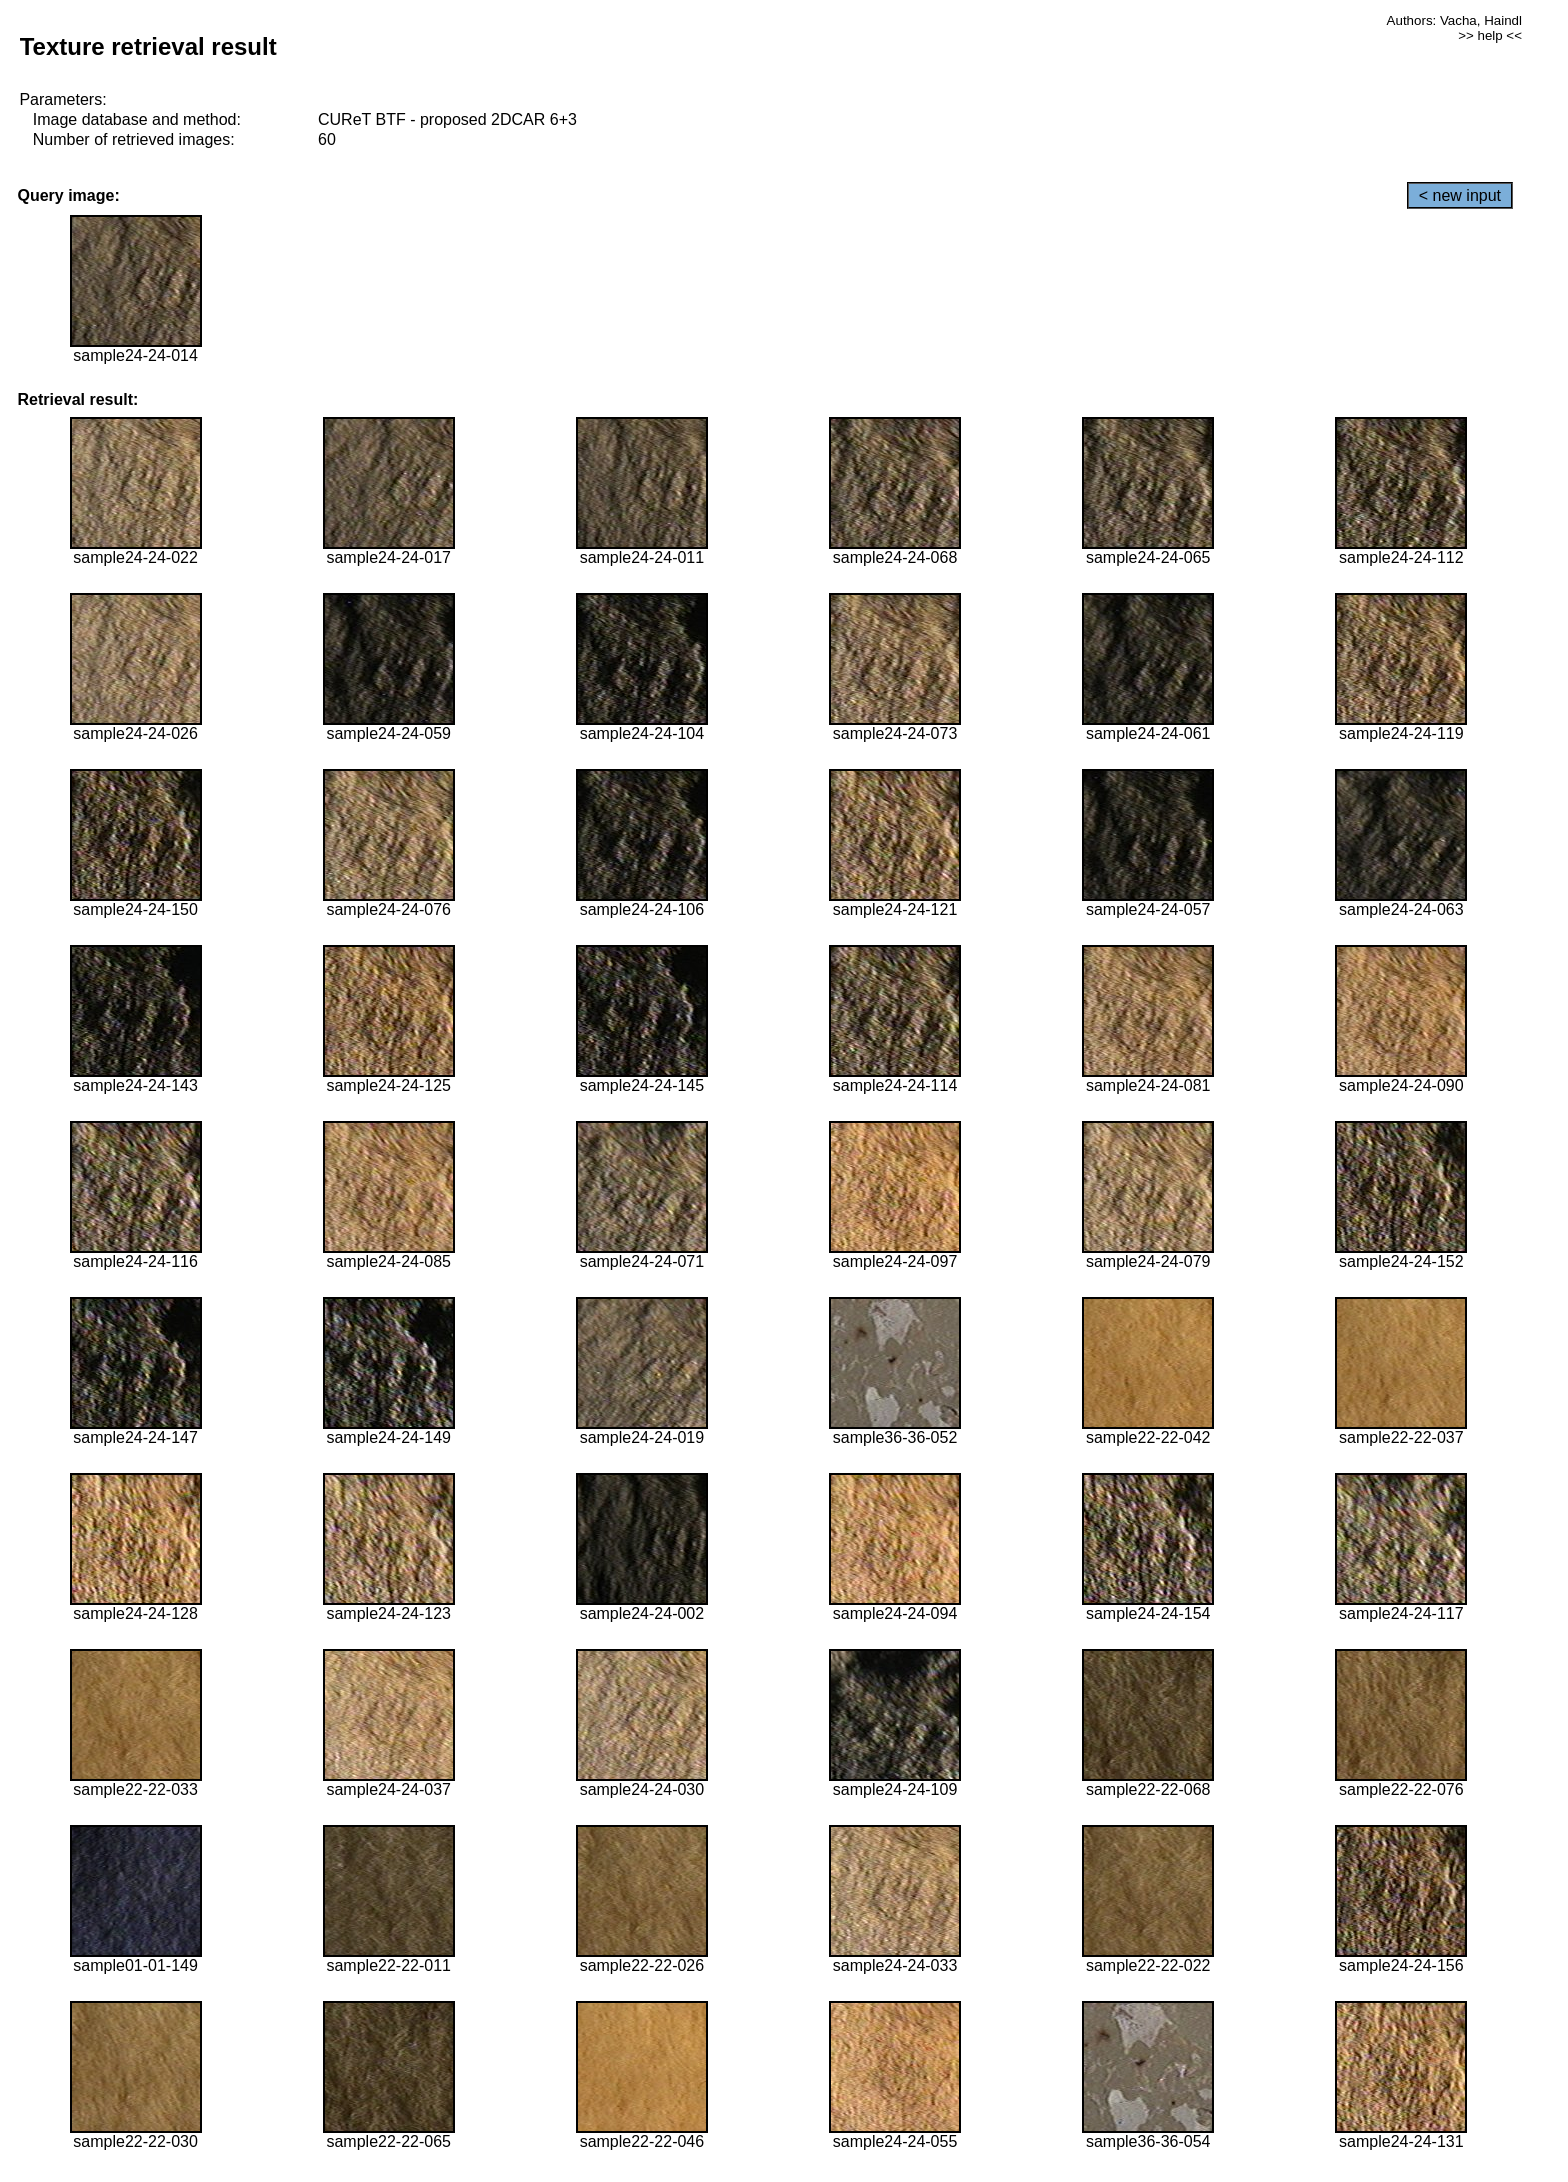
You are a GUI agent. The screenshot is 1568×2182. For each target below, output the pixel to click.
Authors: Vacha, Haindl (1454, 20)
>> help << (1490, 35)
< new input (1460, 195)
